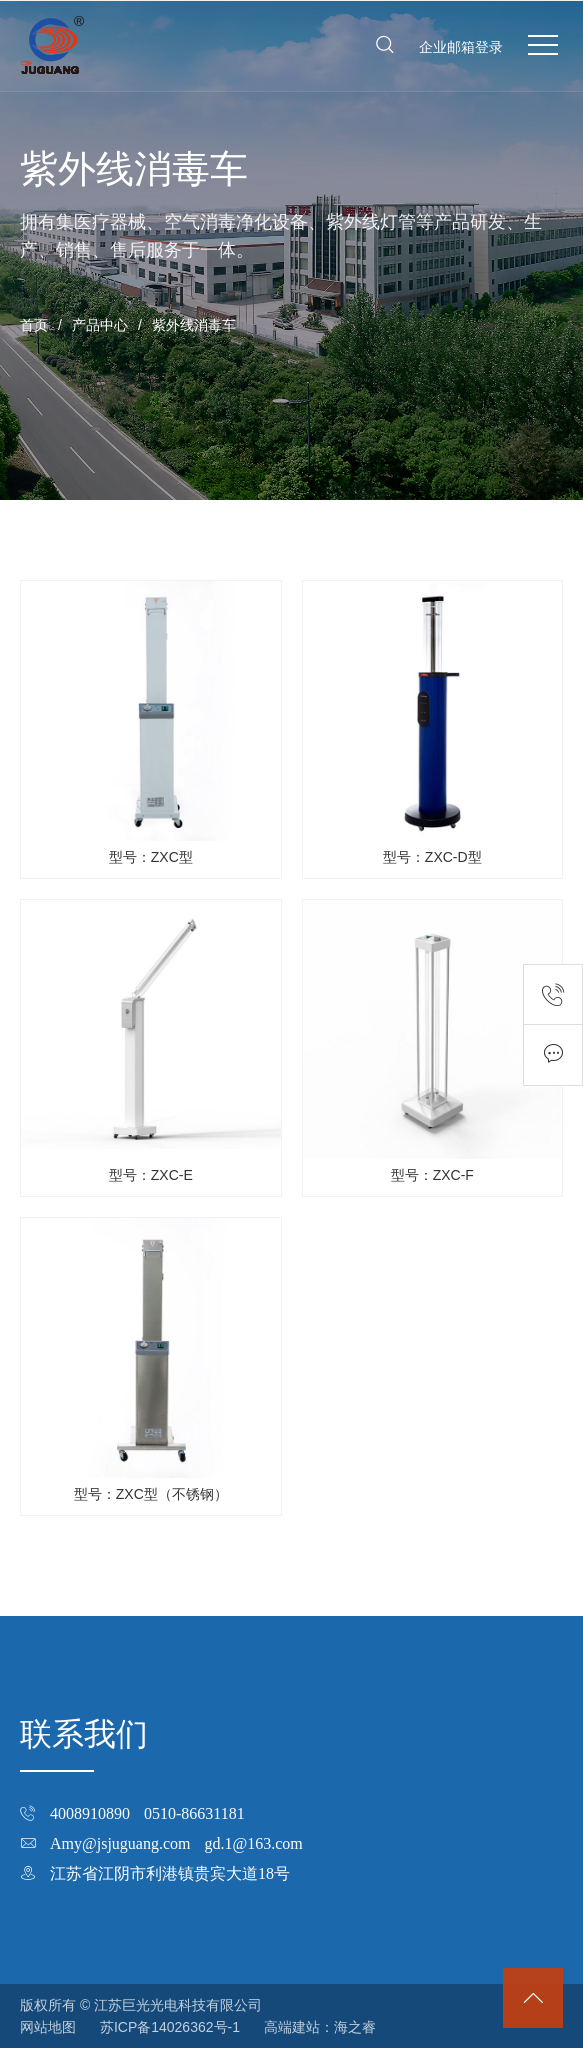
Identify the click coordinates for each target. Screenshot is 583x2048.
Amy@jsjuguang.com (120, 1843)
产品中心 (100, 325)
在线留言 (553, 1055)
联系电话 (553, 994)
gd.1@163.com (254, 1843)
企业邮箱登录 (461, 47)
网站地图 (48, 2027)
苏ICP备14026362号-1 (170, 2027)
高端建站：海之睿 (320, 2027)
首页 (34, 325)
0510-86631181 (194, 1813)
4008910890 (90, 1813)
